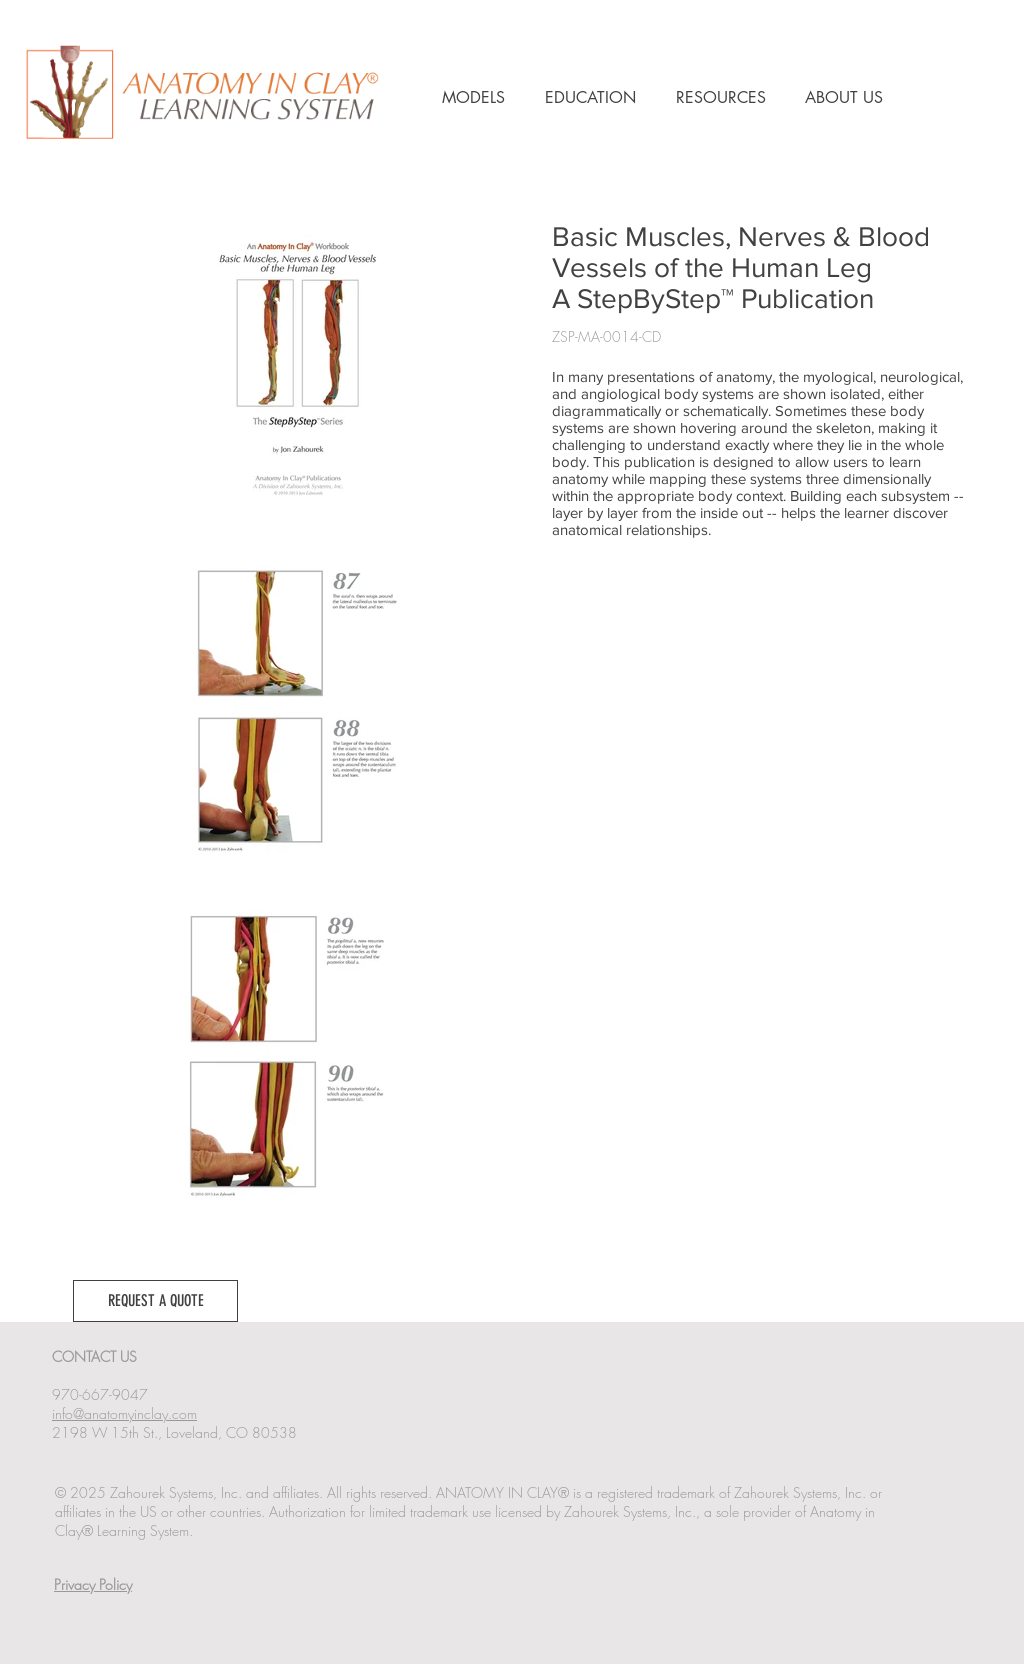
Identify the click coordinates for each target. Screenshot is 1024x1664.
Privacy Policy (93, 1584)
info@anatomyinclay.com (124, 1413)
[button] (155, 1301)
